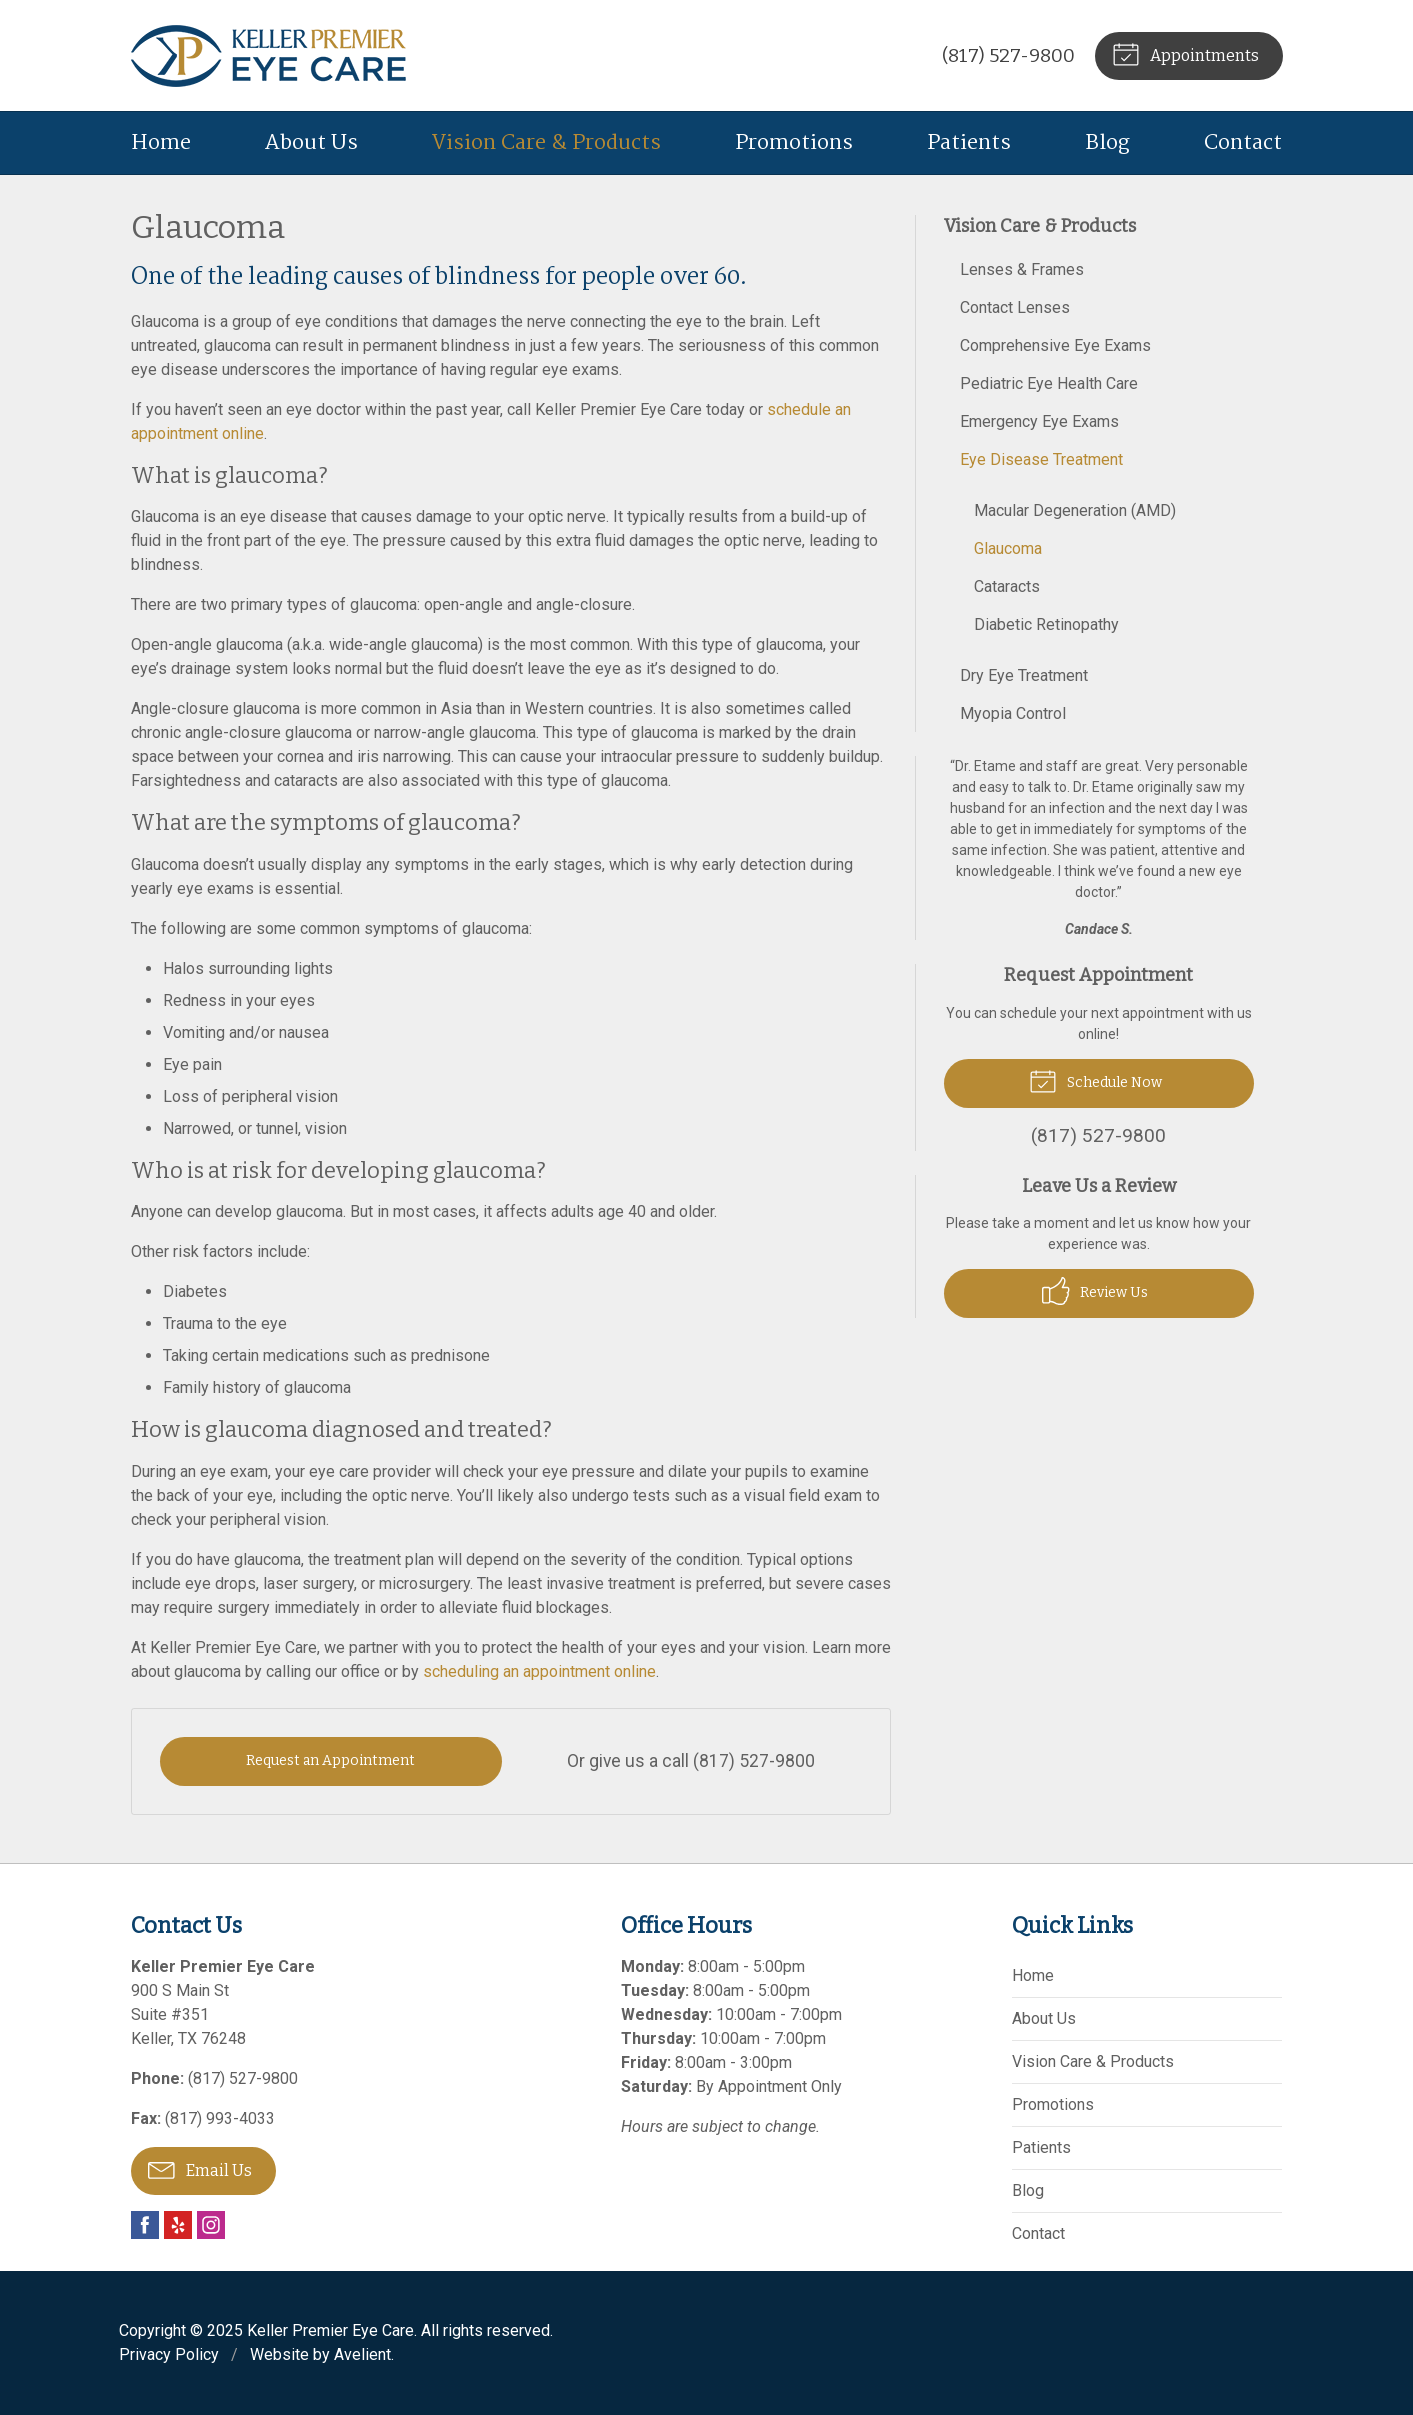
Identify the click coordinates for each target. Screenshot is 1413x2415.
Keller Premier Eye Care (330, 2330)
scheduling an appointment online (537, 1671)
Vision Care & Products (546, 143)
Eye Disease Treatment (1041, 459)
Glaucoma (1008, 548)
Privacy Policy (169, 2354)
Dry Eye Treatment (1024, 675)
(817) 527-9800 (1008, 55)
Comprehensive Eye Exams (1055, 345)
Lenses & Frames (1022, 269)
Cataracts (1007, 586)
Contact (1243, 143)
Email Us (200, 2169)
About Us (311, 143)
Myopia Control (1013, 713)
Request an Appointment (330, 1760)
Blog (1107, 143)
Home (161, 143)
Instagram (211, 2225)
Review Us (1095, 1291)
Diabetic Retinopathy (1046, 624)
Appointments (1185, 53)
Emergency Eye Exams (1039, 421)
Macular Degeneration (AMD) (1075, 510)
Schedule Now (1095, 1080)
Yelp (178, 2225)
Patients (969, 143)
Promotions (794, 143)
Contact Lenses (1015, 307)
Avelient (362, 2354)
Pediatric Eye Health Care (1049, 383)
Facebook (145, 2225)
